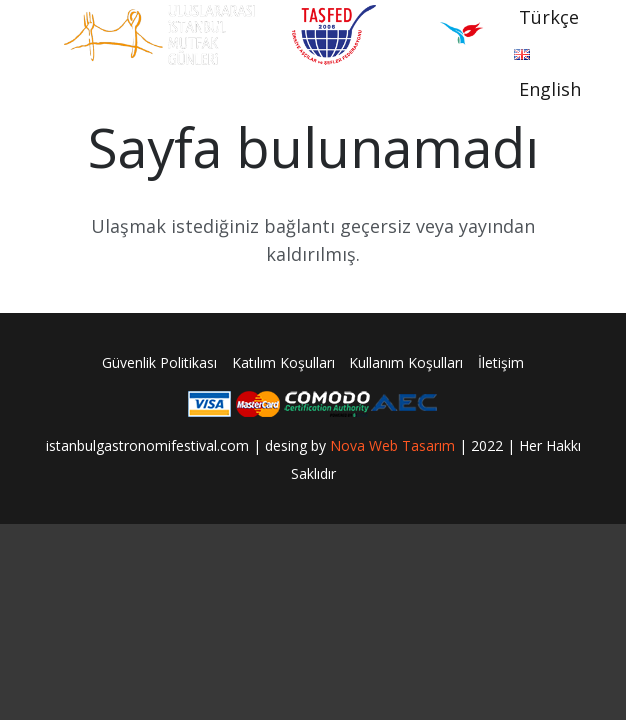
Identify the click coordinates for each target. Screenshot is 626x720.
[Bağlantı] (159, 35)
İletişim (501, 362)
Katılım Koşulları (283, 362)
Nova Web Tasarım (392, 445)
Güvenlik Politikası (159, 362)
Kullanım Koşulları (406, 362)
